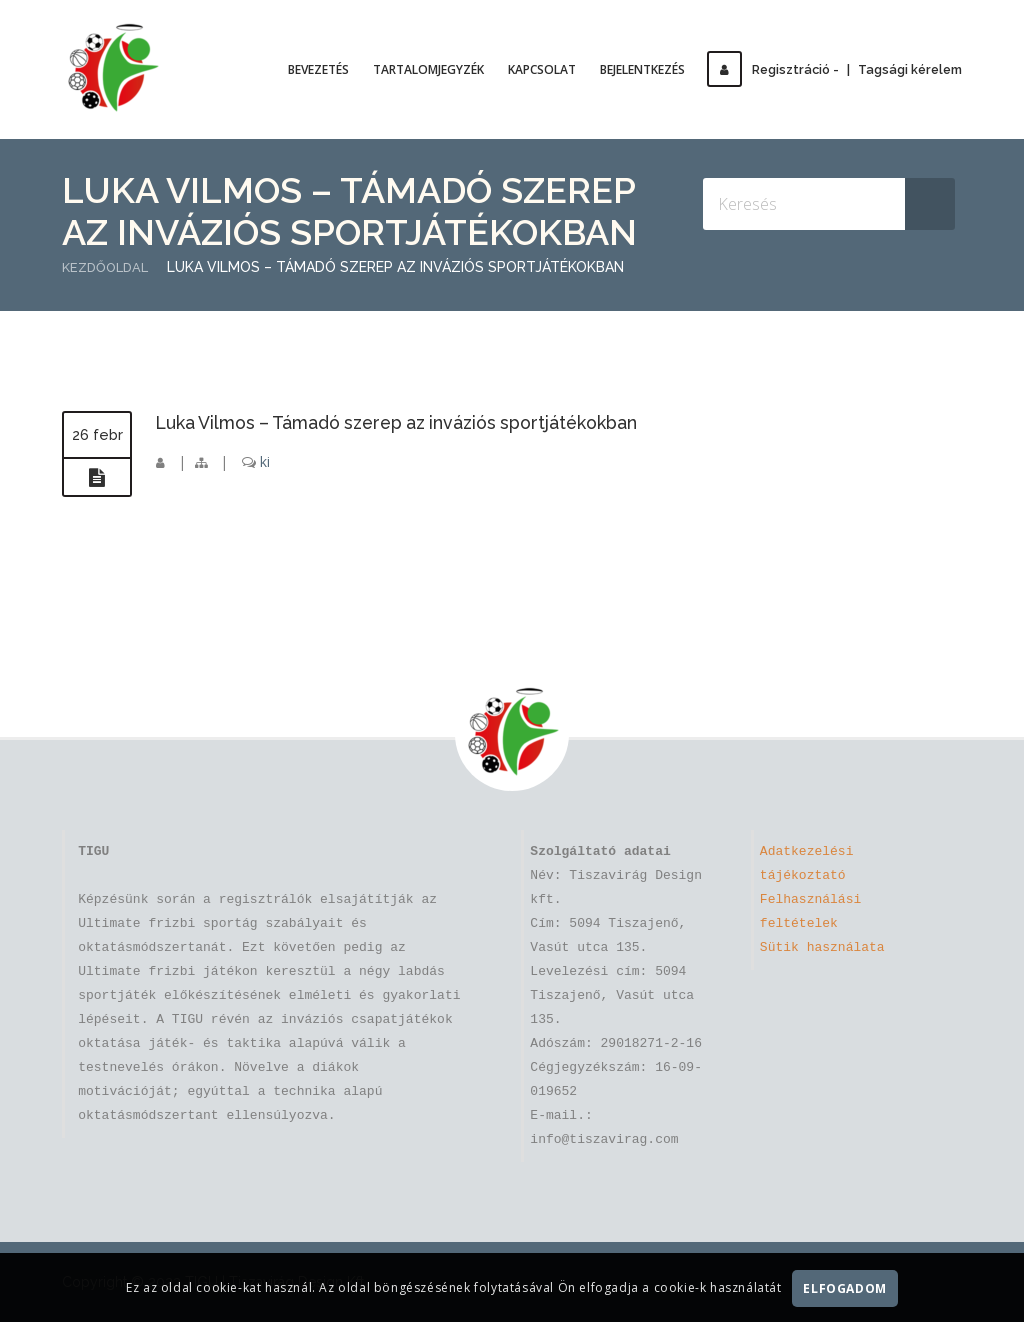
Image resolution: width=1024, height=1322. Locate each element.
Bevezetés (327, 69)
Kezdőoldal (108, 267)
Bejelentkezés (651, 69)
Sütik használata (822, 948)
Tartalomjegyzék (437, 69)
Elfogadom (845, 1288)
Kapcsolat (551, 69)
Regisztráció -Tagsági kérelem (839, 70)
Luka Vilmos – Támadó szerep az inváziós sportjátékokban (427, 422)
